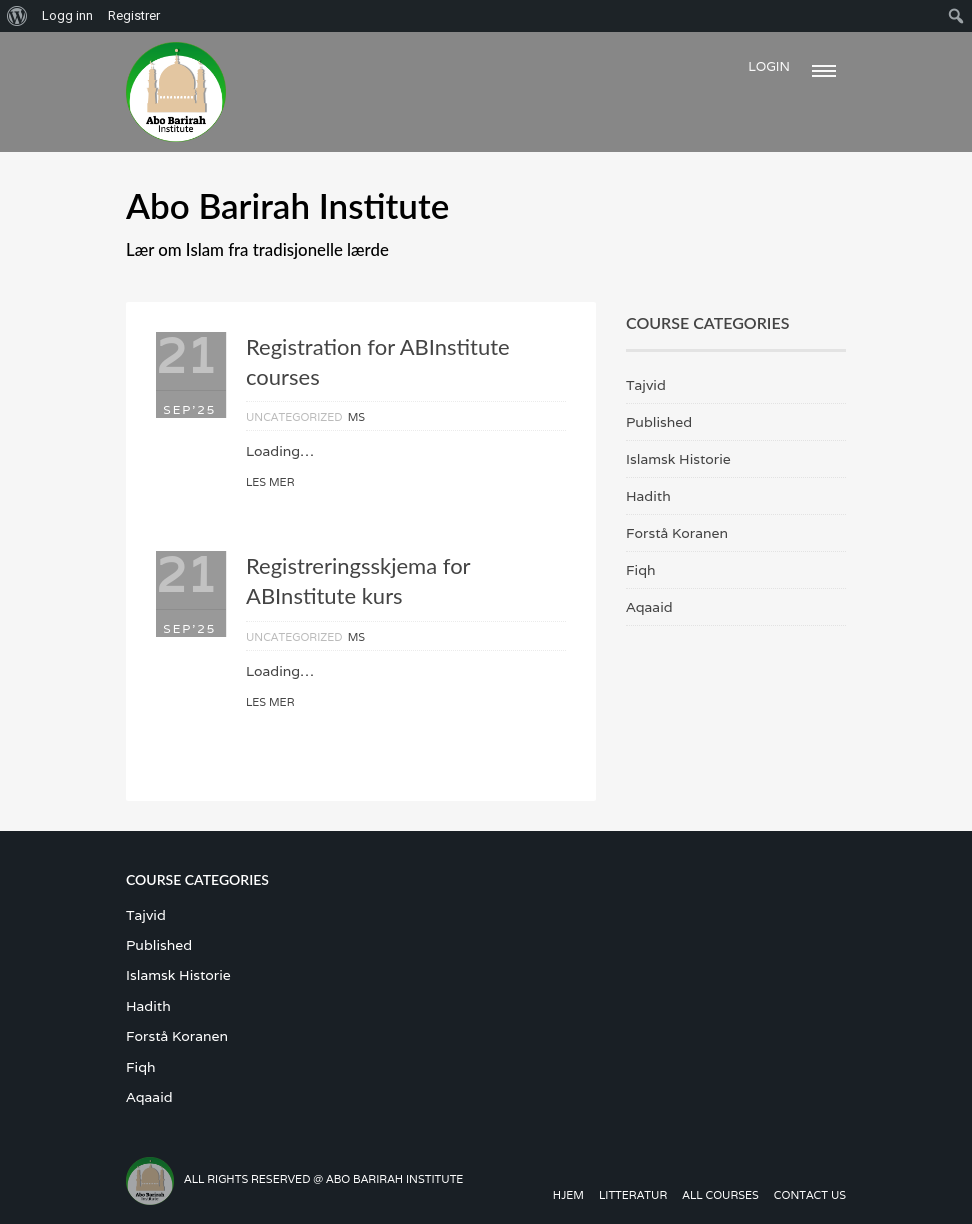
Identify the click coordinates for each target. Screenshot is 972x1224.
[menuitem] (17, 16)
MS (356, 417)
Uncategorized (294, 417)
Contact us (810, 1195)
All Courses (720, 1195)
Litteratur (633, 1195)
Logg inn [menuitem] (67, 15)
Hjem (568, 1195)
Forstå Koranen (677, 533)
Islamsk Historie (678, 459)
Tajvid (646, 385)
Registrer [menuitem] (134, 15)
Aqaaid (649, 607)
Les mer (270, 482)
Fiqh (641, 570)
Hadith (648, 496)
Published (659, 422)
